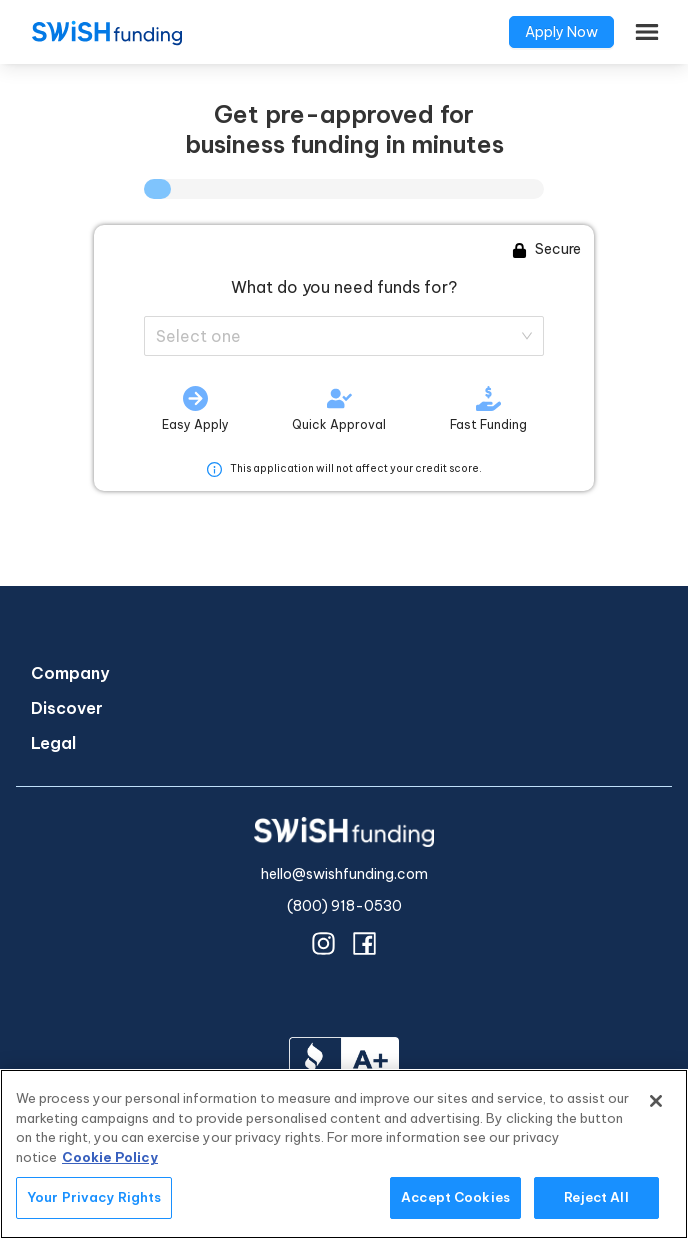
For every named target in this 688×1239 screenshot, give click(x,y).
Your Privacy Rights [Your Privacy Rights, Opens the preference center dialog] (94, 1197)
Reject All (596, 1197)
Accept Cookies (455, 1197)
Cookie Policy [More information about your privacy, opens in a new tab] (110, 1157)
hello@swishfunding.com (344, 874)
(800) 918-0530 (344, 906)
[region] (344, 1154)
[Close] (656, 1101)
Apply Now (561, 32)
